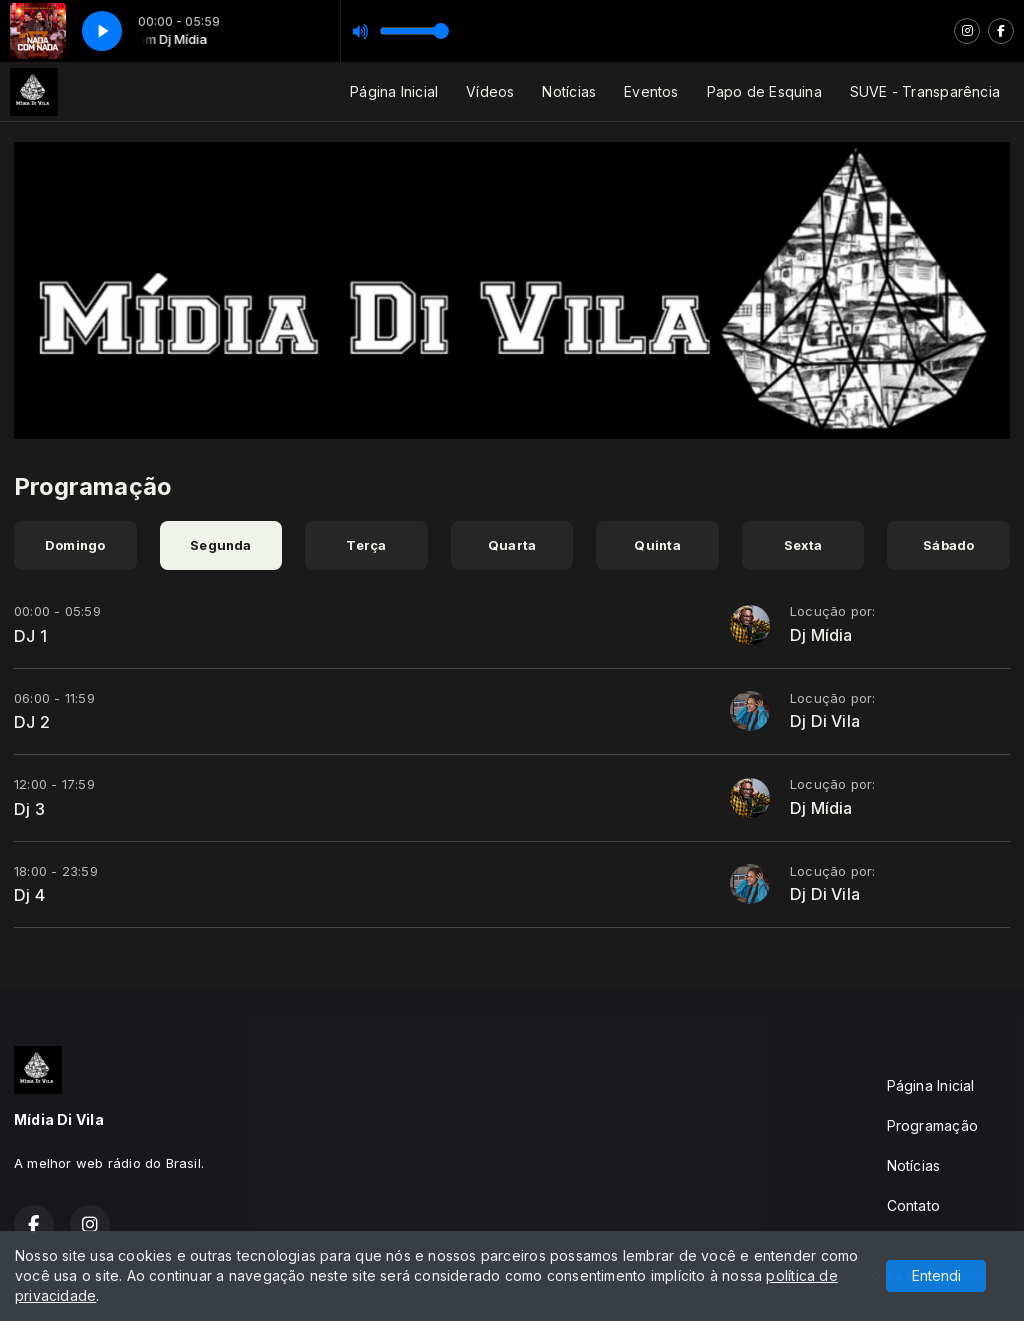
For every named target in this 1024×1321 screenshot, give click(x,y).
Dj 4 (29, 895)
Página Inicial (394, 91)
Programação (932, 1125)
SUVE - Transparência (925, 91)
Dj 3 (29, 809)
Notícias (569, 91)
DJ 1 (30, 636)
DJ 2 (32, 722)
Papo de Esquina (764, 91)
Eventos (651, 91)
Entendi (936, 1275)
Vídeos (490, 91)
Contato (913, 1205)
